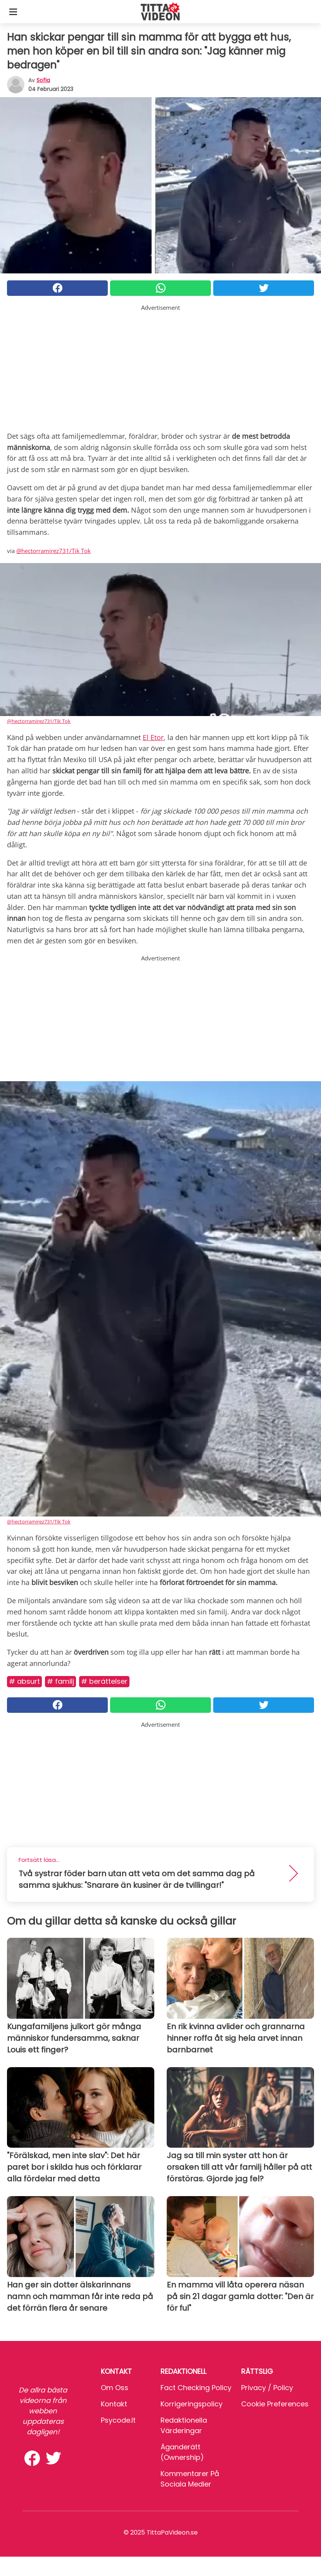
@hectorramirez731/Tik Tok (53, 551)
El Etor (153, 737)
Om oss (114, 2387)
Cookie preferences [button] (275, 2404)
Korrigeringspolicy (191, 2404)
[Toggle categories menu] (13, 11)
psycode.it (118, 2420)
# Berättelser (104, 1681)
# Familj (60, 1681)
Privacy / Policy (267, 2387)
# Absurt (24, 1681)
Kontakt (114, 2404)
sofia (43, 80)
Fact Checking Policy (195, 2387)
